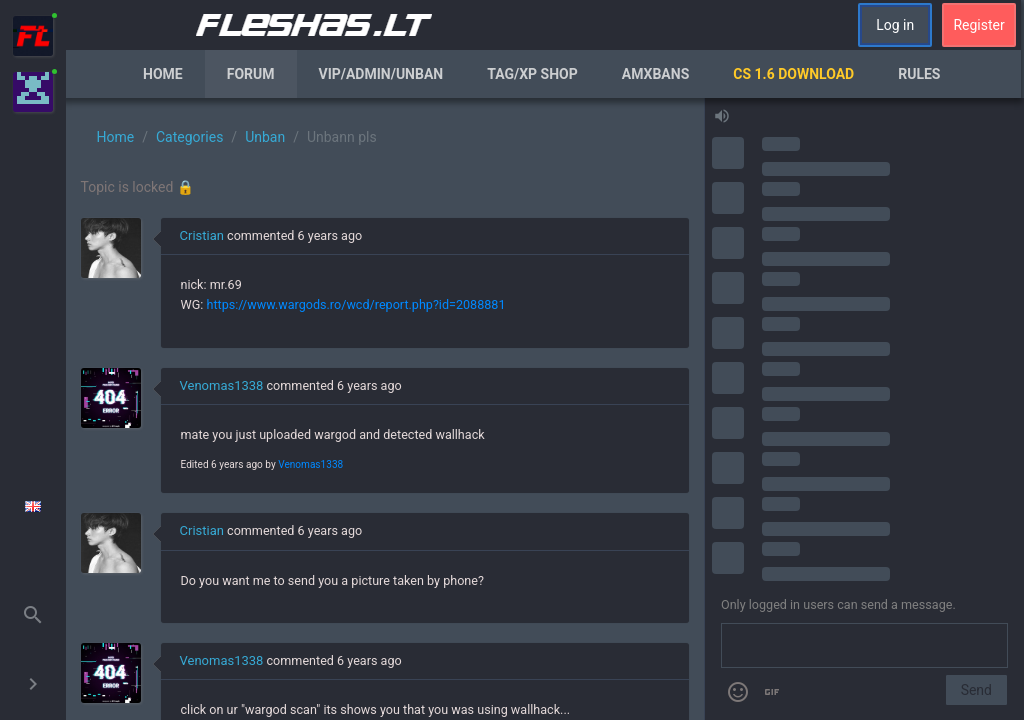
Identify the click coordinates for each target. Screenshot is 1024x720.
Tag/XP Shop (532, 74)
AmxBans (656, 74)
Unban (265, 137)
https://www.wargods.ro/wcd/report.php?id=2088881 (355, 304)
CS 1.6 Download (793, 74)
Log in (895, 25)
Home (163, 74)
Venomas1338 (222, 385)
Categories (189, 137)
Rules (919, 74)
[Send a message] (864, 646)
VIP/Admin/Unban (381, 74)
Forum (251, 74)
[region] (385, 409)
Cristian (202, 235)
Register (978, 25)
